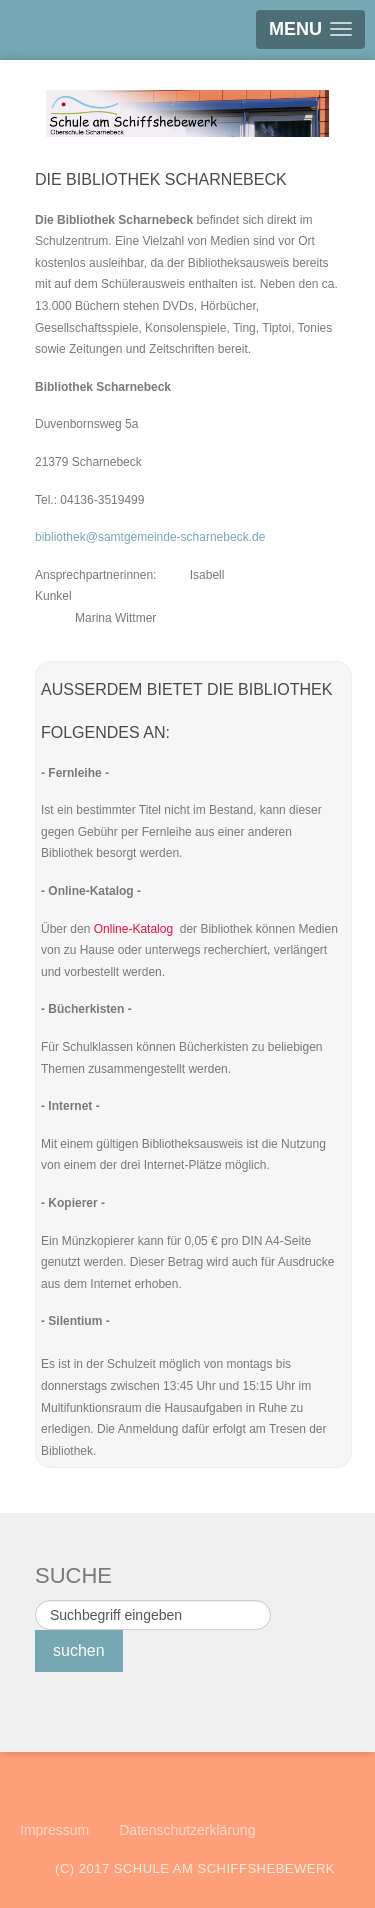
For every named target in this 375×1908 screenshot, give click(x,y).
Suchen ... (35, 1600)
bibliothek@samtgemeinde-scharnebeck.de (150, 537)
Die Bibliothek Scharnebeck (161, 179)
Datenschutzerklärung (187, 1830)
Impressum (54, 1830)
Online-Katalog (133, 929)
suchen (79, 1650)
